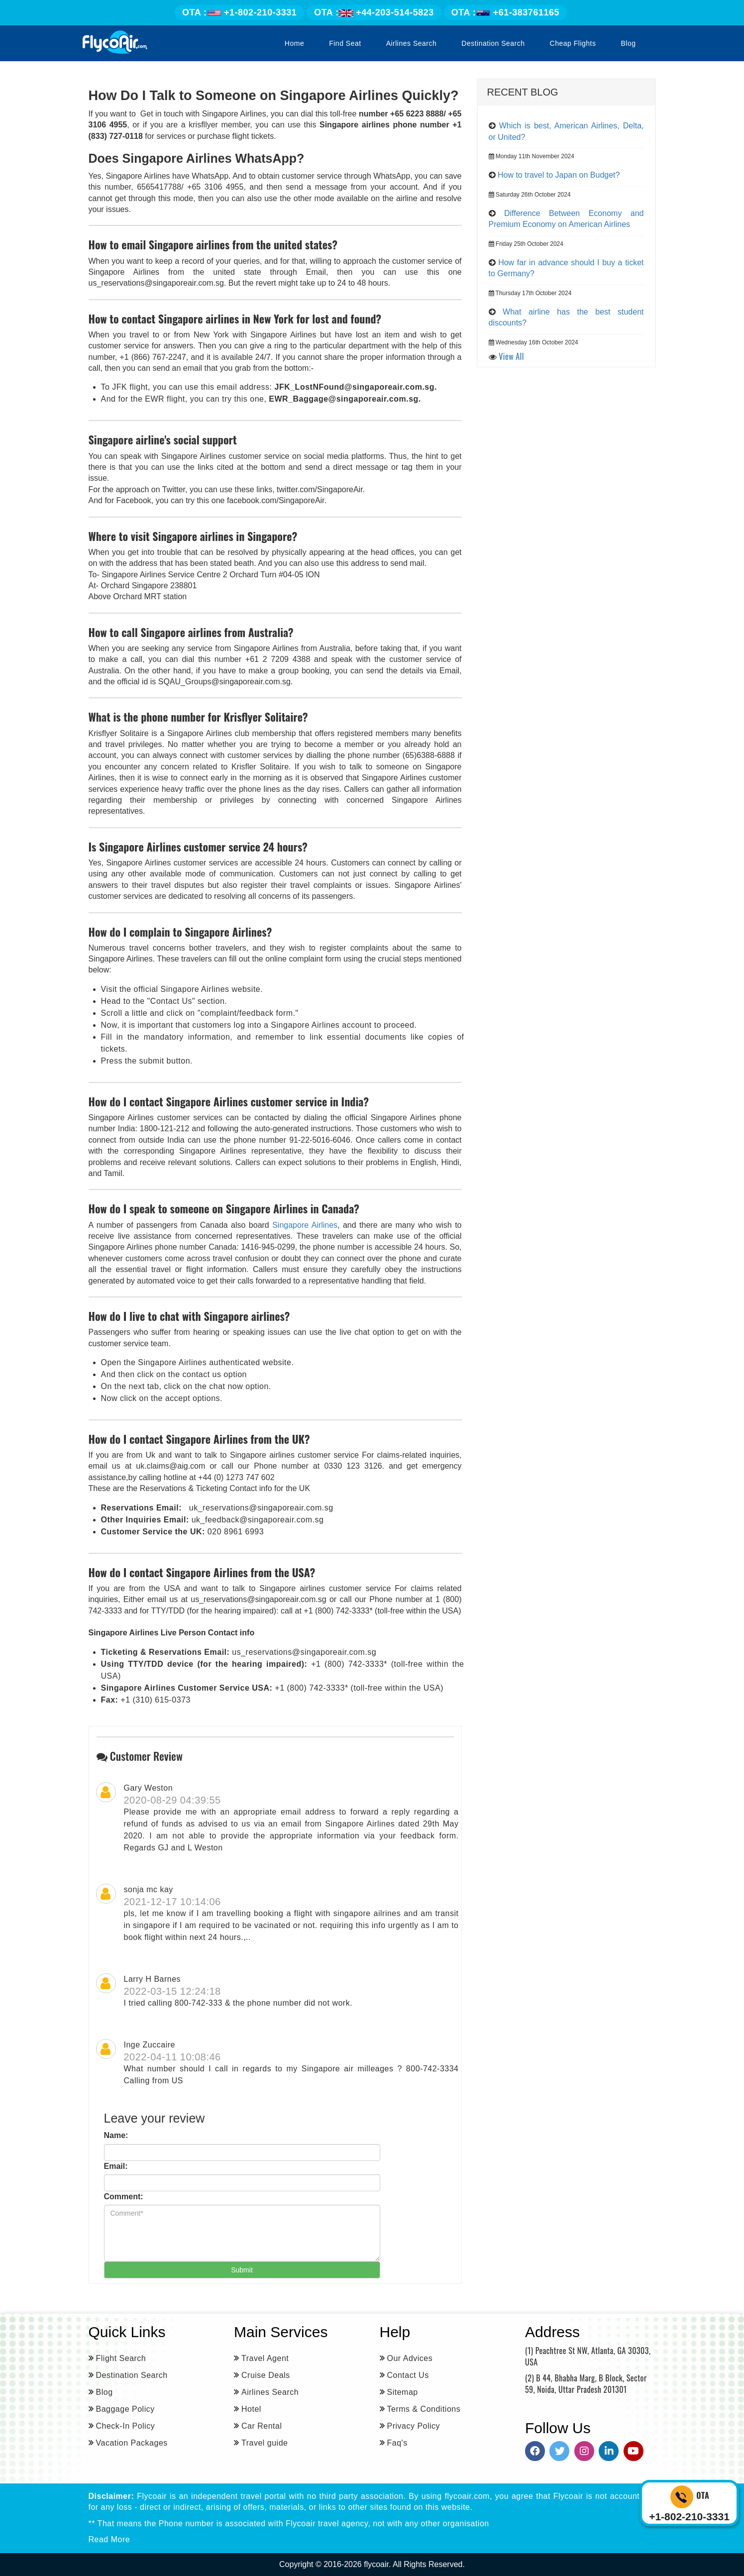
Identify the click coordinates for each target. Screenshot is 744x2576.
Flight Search (121, 2358)
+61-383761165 (505, 12)
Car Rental (261, 2426)
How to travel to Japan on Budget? (559, 175)
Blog (628, 43)
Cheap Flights (573, 43)
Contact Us (408, 2375)
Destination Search (493, 43)
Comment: (123, 2196)
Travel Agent (265, 2358)
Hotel (251, 2409)
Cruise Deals (265, 2375)
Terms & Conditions (424, 2409)
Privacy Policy (413, 2426)
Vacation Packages (132, 2443)
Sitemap (402, 2392)
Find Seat (345, 43)
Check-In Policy (125, 2426)
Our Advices (410, 2358)
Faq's (397, 2443)
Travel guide (264, 2443)
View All (511, 356)
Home (294, 43)
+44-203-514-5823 (374, 12)
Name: (116, 2135)
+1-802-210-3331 (239, 12)
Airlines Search (411, 43)
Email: (116, 2166)
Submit (242, 2270)
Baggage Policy (125, 2409)
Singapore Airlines (304, 1225)
